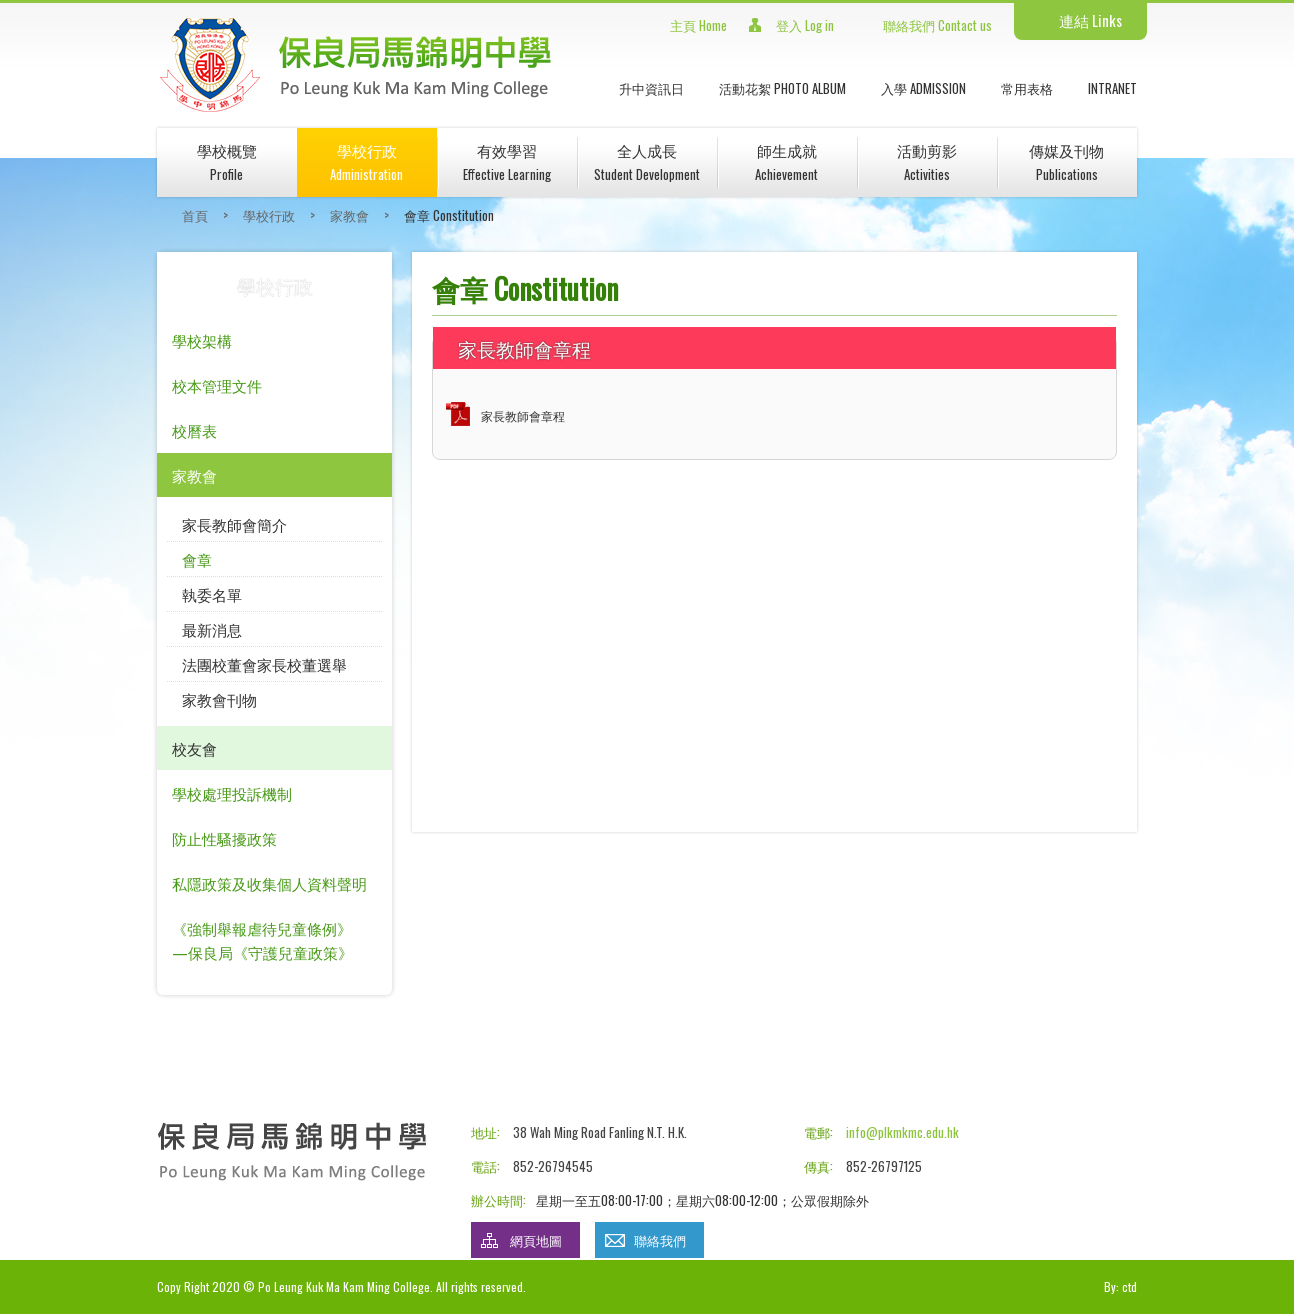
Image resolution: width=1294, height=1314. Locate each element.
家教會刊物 (219, 699)
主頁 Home (698, 25)
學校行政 (366, 161)
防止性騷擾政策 (224, 838)
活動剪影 (927, 161)
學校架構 (202, 340)
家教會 (349, 215)
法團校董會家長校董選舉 (264, 664)
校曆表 (194, 430)
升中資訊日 (651, 88)
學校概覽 (227, 161)
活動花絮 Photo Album (782, 88)
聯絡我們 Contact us (937, 25)
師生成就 (786, 161)
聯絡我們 (660, 1240)
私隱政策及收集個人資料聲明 (269, 883)
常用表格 (1027, 88)
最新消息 (212, 629)
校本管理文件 (217, 385)
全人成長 (647, 161)
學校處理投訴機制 (232, 793)
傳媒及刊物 (1066, 161)
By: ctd (1120, 1286)
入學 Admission (923, 88)
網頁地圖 (536, 1240)
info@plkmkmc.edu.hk (902, 1132)
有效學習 (507, 161)
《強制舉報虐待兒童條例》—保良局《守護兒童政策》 (262, 940)
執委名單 (212, 594)
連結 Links (1090, 20)
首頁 (195, 215)
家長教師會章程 (523, 415)
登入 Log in (805, 25)
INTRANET (1112, 88)
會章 (197, 559)
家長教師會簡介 (234, 524)
